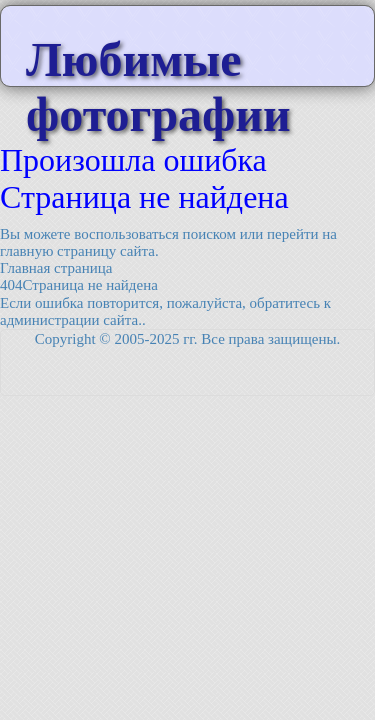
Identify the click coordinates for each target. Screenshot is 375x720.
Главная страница (56, 268)
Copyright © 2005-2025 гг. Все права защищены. (188, 339)
